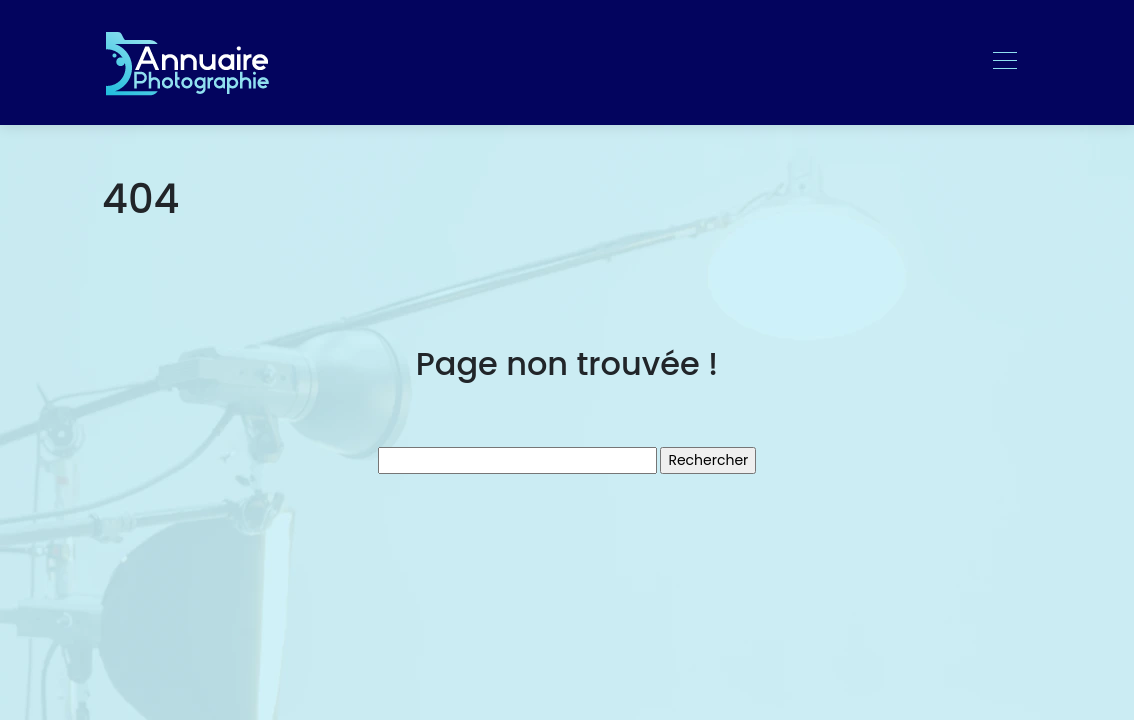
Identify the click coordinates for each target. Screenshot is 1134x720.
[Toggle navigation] (1004, 63)
